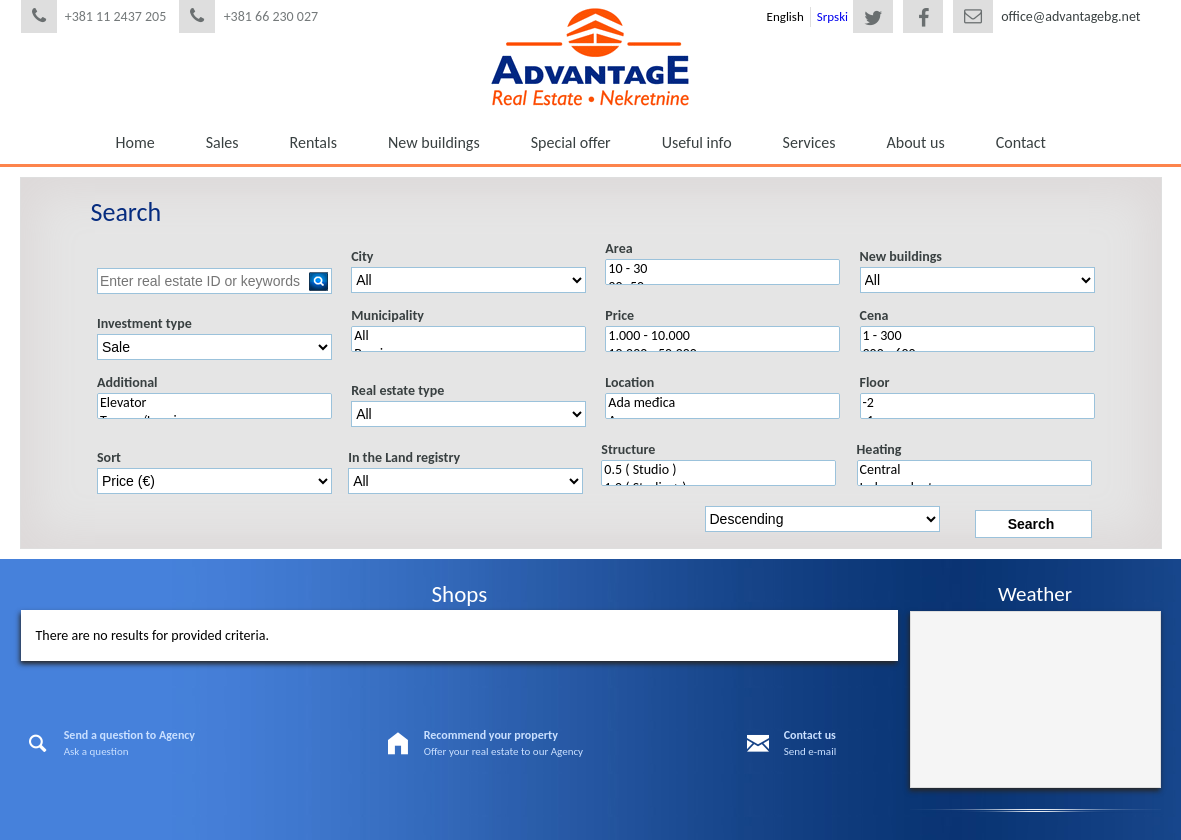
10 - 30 (722, 269)
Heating (879, 449)
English (785, 16)
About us (916, 142)
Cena (874, 315)
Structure (628, 449)
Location (629, 382)
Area (618, 248)
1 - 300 (977, 336)
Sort (109, 457)
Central (974, 470)
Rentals (313, 142)
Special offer (571, 142)
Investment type (144, 323)
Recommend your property (491, 735)
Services (809, 142)
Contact (1021, 142)
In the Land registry (404, 457)
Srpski (832, 16)
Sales (222, 142)
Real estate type (397, 390)
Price (619, 315)
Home (135, 142)
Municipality (387, 315)
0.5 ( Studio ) (718, 470)
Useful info (697, 142)
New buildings (434, 142)
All (468, 336)
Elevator (214, 403)
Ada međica (722, 403)
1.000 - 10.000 (722, 336)
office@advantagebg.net (1070, 16)
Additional (127, 382)
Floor (875, 382)
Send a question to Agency (129, 735)
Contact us (810, 735)
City (362, 256)
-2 (977, 403)
